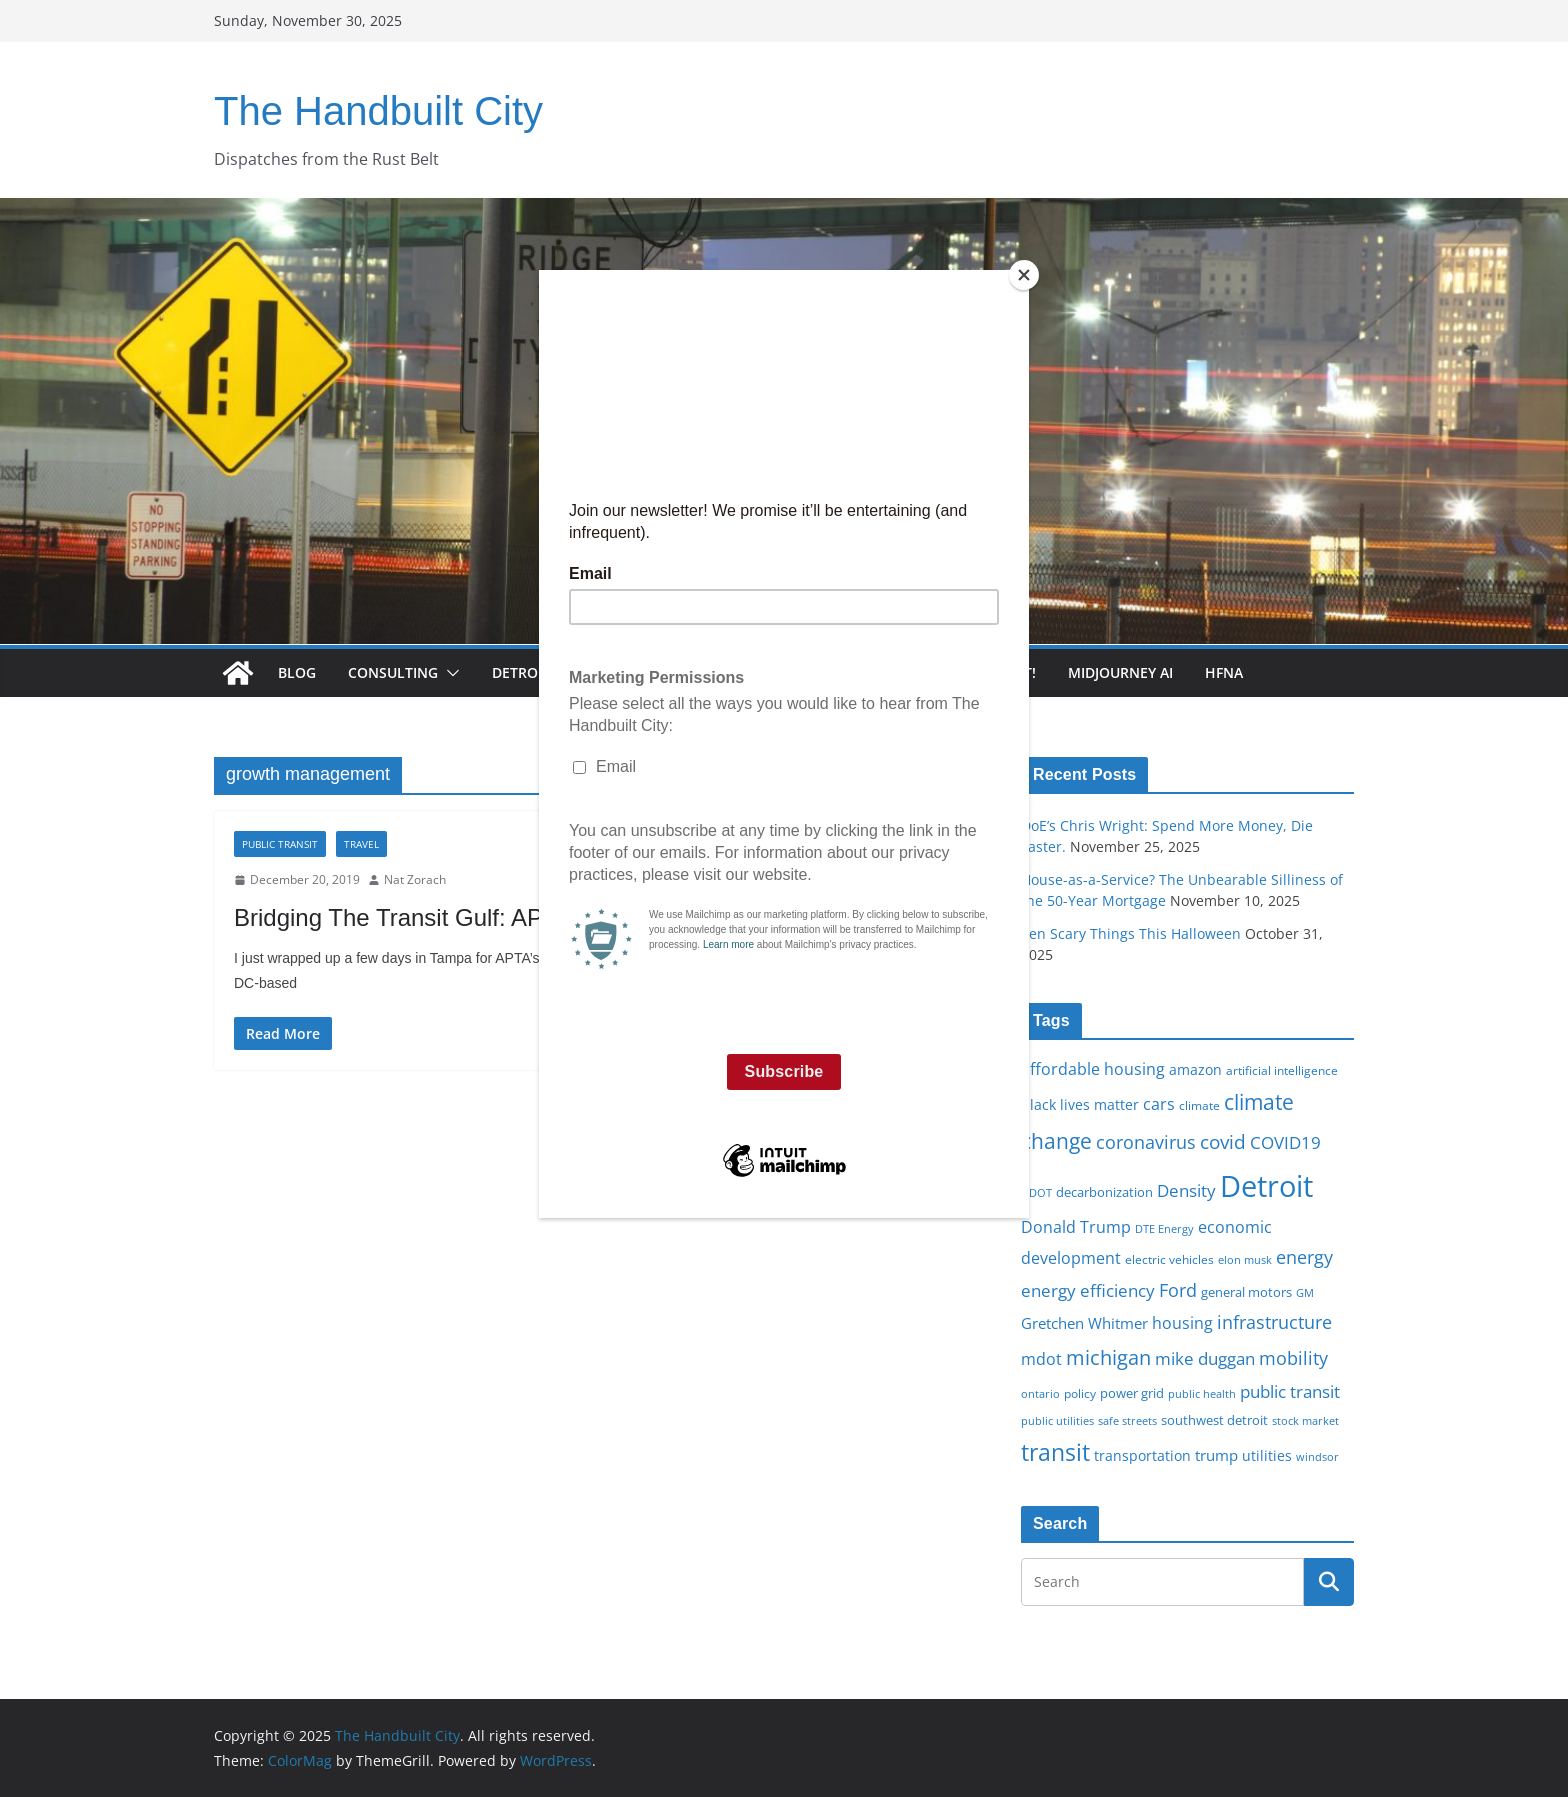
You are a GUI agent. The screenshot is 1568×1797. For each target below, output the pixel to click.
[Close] (1024, 275)
